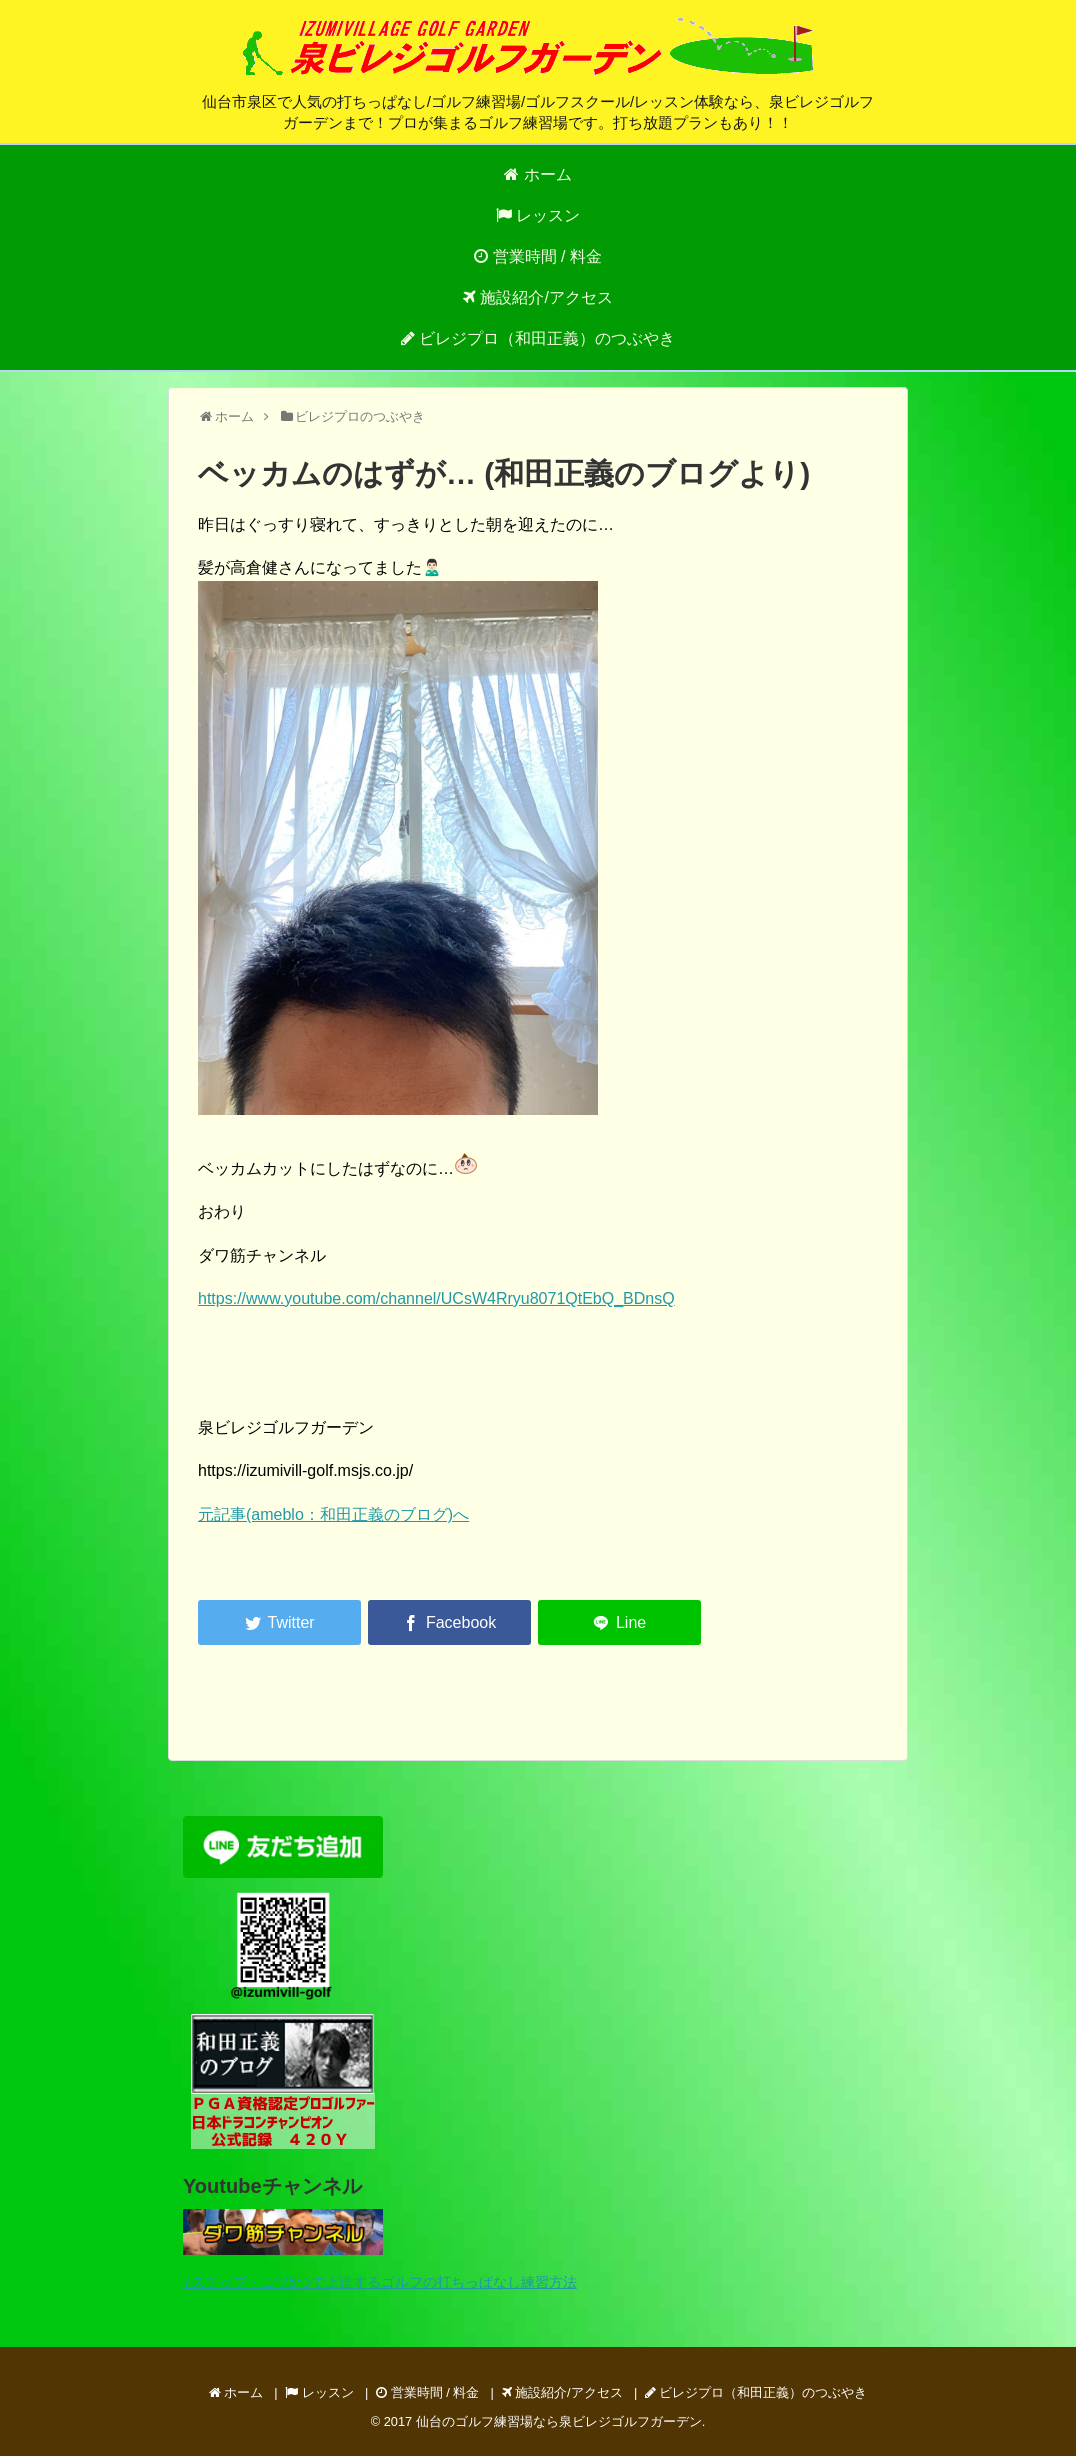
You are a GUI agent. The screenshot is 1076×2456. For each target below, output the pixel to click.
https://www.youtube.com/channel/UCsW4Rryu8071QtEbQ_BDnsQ (436, 1298)
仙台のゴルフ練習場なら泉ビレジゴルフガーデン (559, 2421)
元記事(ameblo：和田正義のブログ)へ (333, 1514)
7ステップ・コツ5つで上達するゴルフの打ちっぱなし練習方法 (380, 2282)
